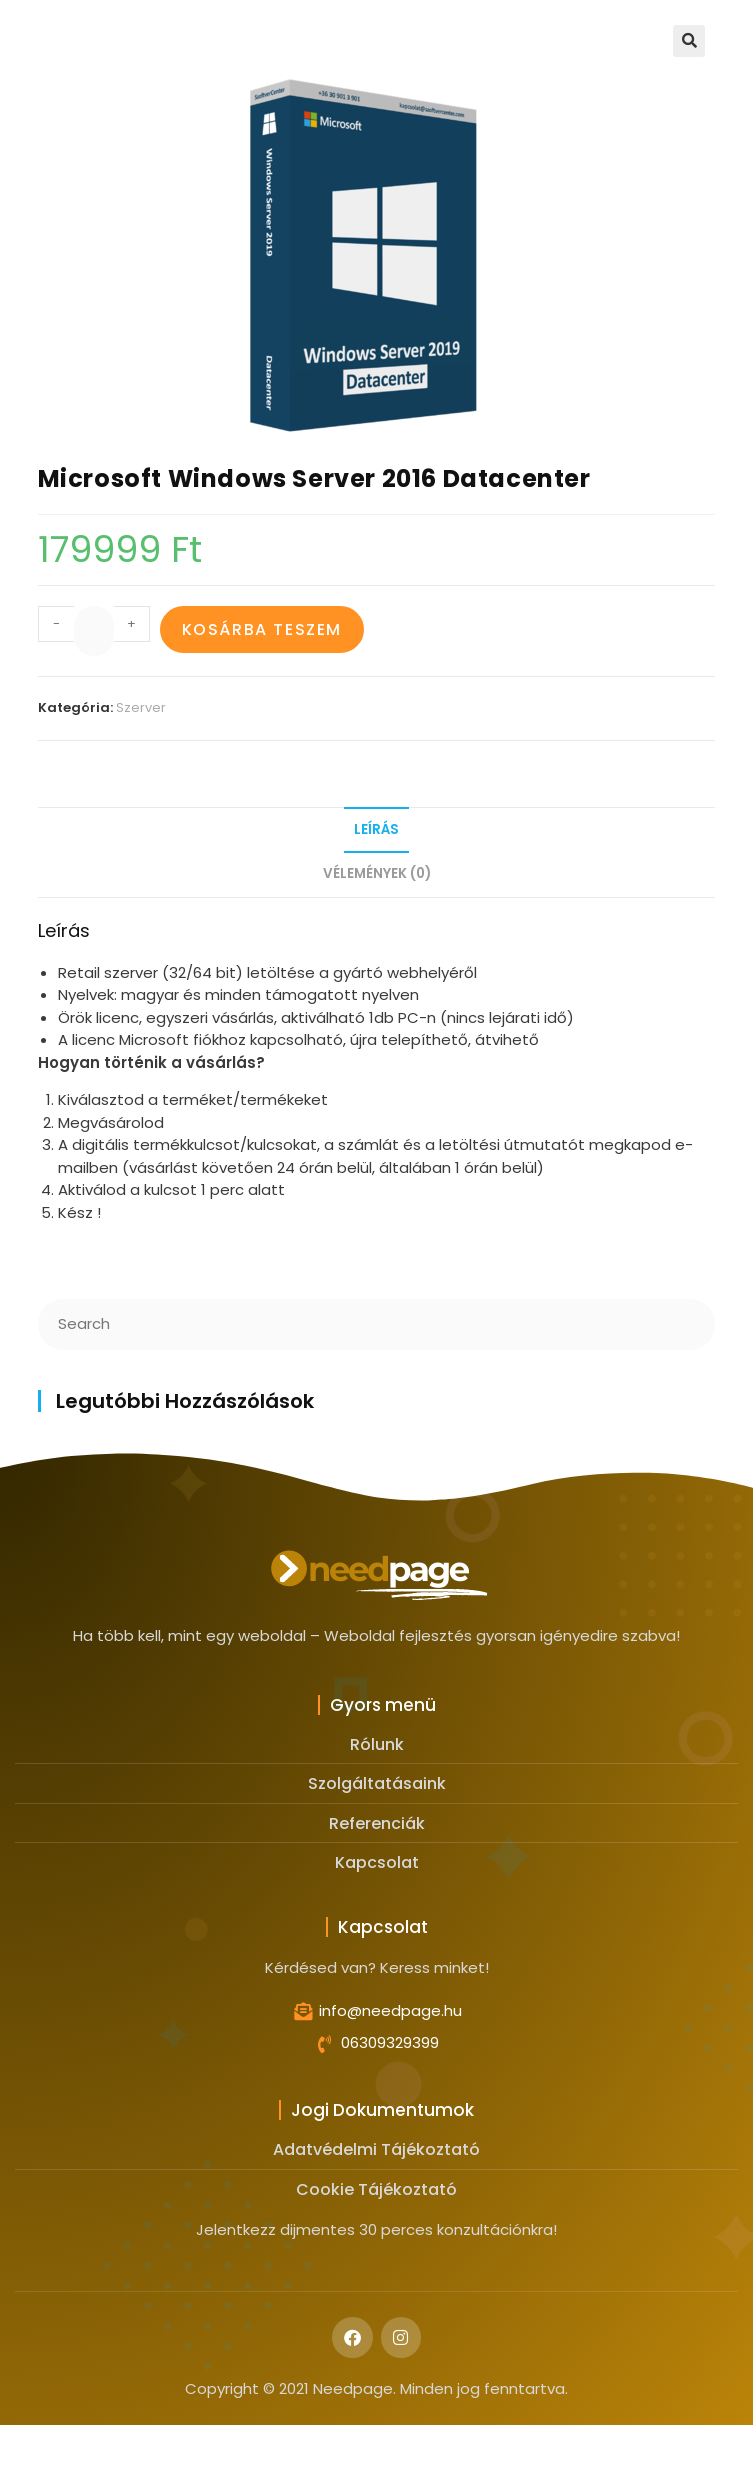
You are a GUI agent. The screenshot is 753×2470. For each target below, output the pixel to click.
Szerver (141, 707)
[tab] (377, 830)
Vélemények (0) (377, 873)
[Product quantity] (94, 631)
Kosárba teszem (262, 629)
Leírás (376, 829)
